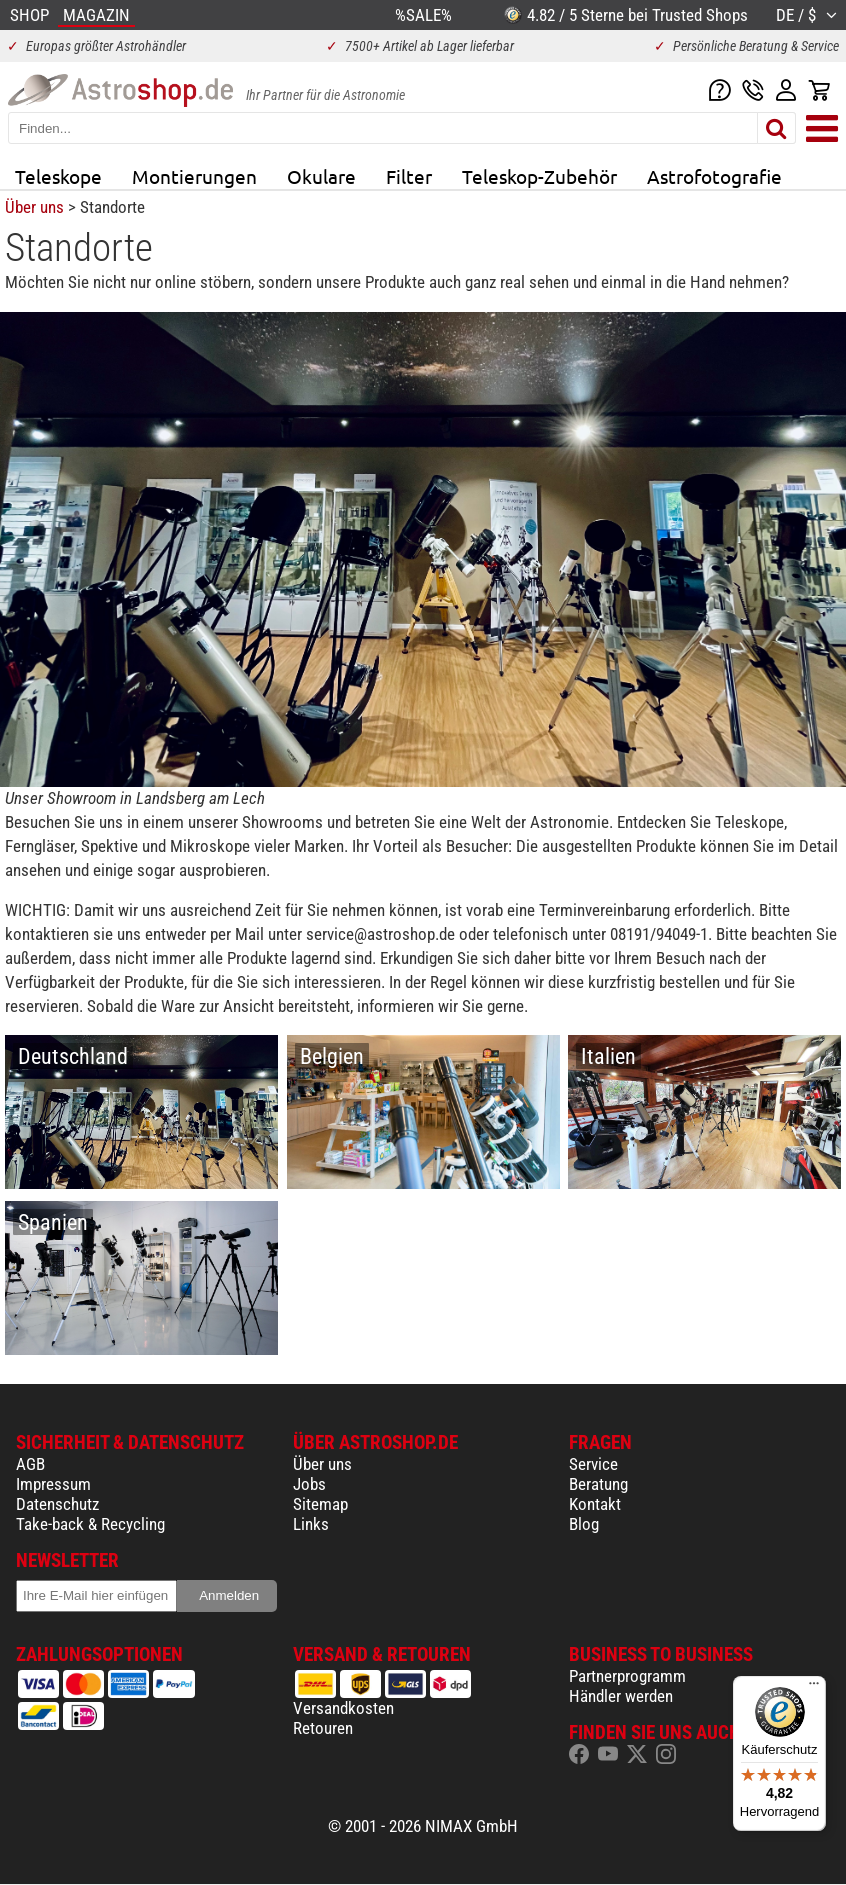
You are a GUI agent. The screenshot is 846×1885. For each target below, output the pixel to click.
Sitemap (320, 1504)
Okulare (321, 176)
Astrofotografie (714, 176)
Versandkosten (343, 1708)
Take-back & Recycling (90, 1524)
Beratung (598, 1484)
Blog (584, 1524)
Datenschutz (57, 1504)
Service (593, 1464)
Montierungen (194, 176)
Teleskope (58, 176)
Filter (409, 176)
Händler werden (621, 1696)
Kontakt (595, 1504)
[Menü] (814, 1688)
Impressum (53, 1484)
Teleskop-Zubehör (539, 176)
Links (311, 1524)
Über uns (34, 207)
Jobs (309, 1484)
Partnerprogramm (627, 1676)
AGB (30, 1464)
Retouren (323, 1728)
